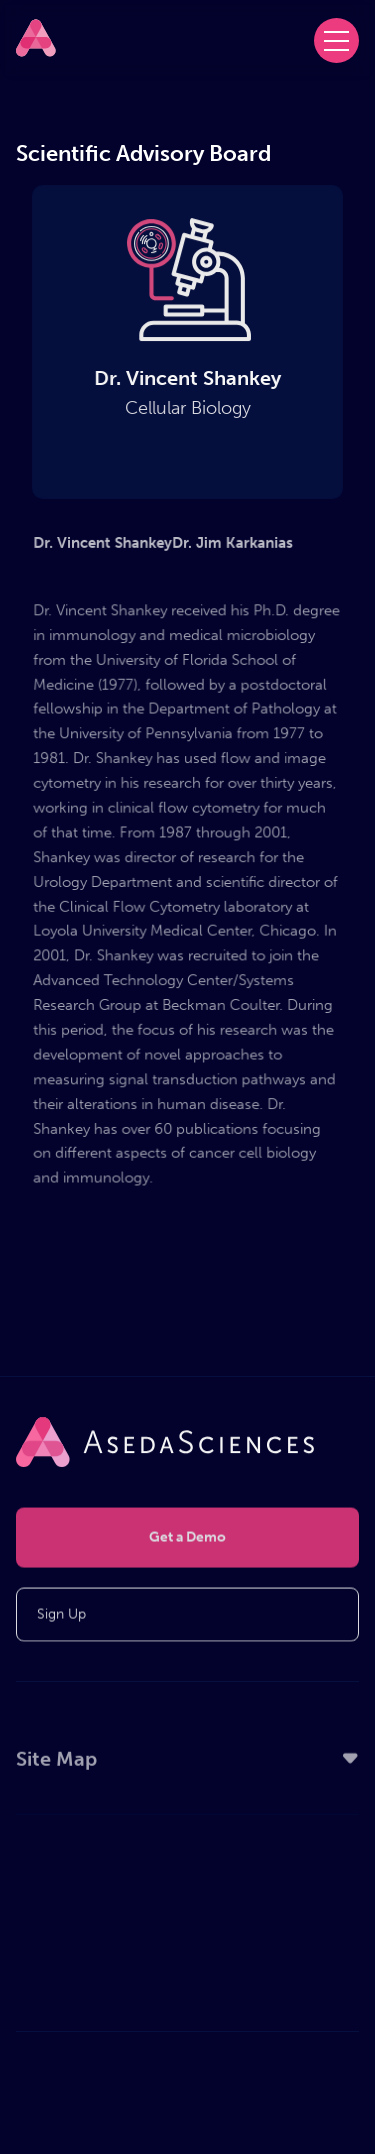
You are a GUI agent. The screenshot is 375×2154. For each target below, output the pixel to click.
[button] (336, 40)
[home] (36, 38)
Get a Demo (187, 1539)
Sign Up (61, 1616)
